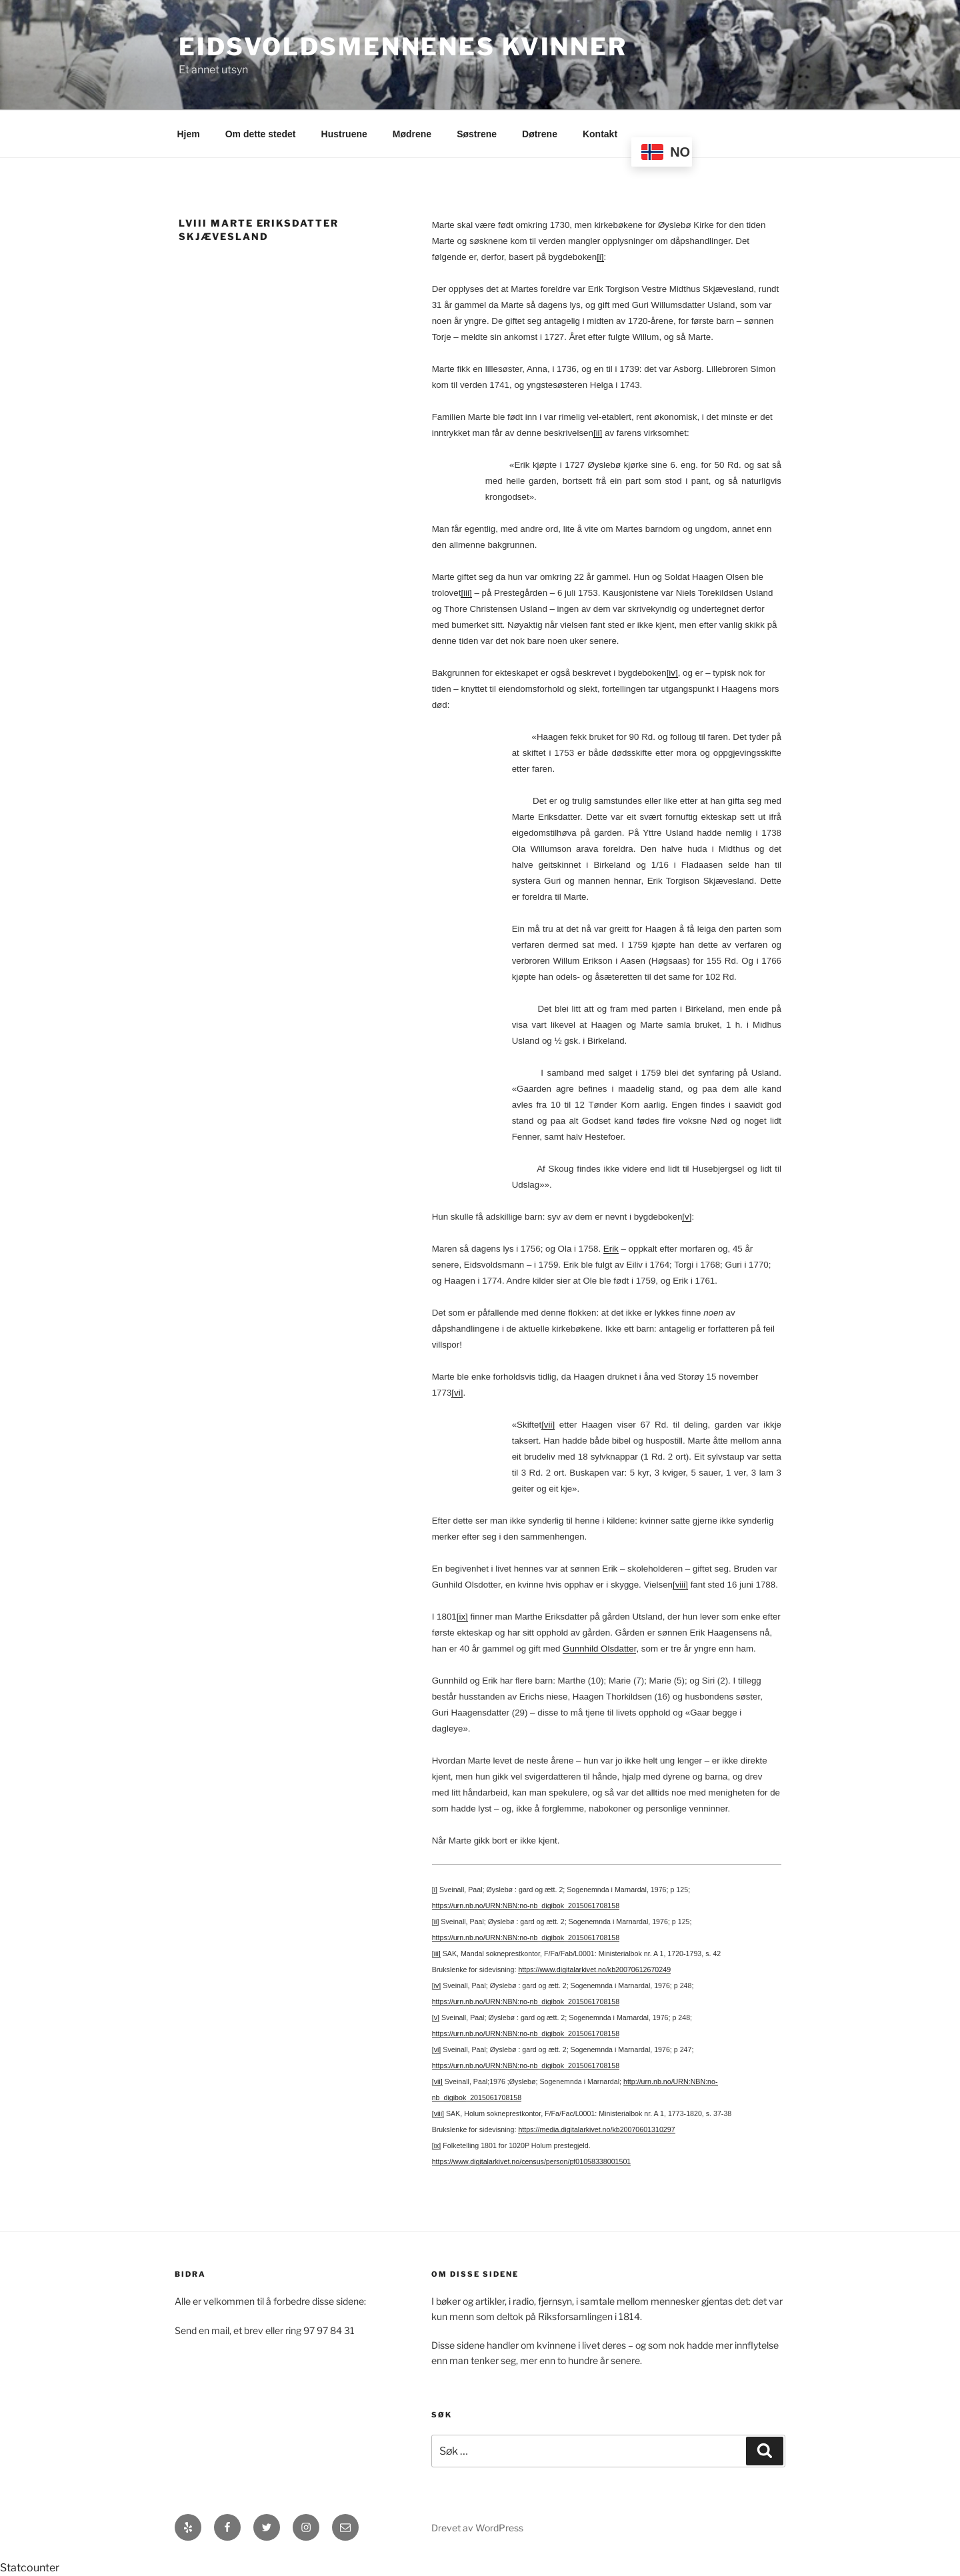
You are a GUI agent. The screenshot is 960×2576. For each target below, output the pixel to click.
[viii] (680, 1585)
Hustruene (344, 134)
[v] (686, 1217)
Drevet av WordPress (477, 2527)
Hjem (188, 134)
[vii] (548, 1425)
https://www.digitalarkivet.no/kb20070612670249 (594, 1969)
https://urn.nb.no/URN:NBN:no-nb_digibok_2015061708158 (525, 1906)
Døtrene (539, 134)
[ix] (462, 1617)
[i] (600, 257)
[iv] (672, 673)
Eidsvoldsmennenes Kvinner (403, 46)
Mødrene (412, 134)
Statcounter (29, 2567)
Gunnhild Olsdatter (599, 1649)
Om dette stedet (260, 134)
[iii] (466, 593)
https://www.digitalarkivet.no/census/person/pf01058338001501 (531, 2161)
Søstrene (477, 134)
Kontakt (600, 134)
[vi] (457, 1393)
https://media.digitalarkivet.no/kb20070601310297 (596, 2129)
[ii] (597, 433)
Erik (611, 1249)
